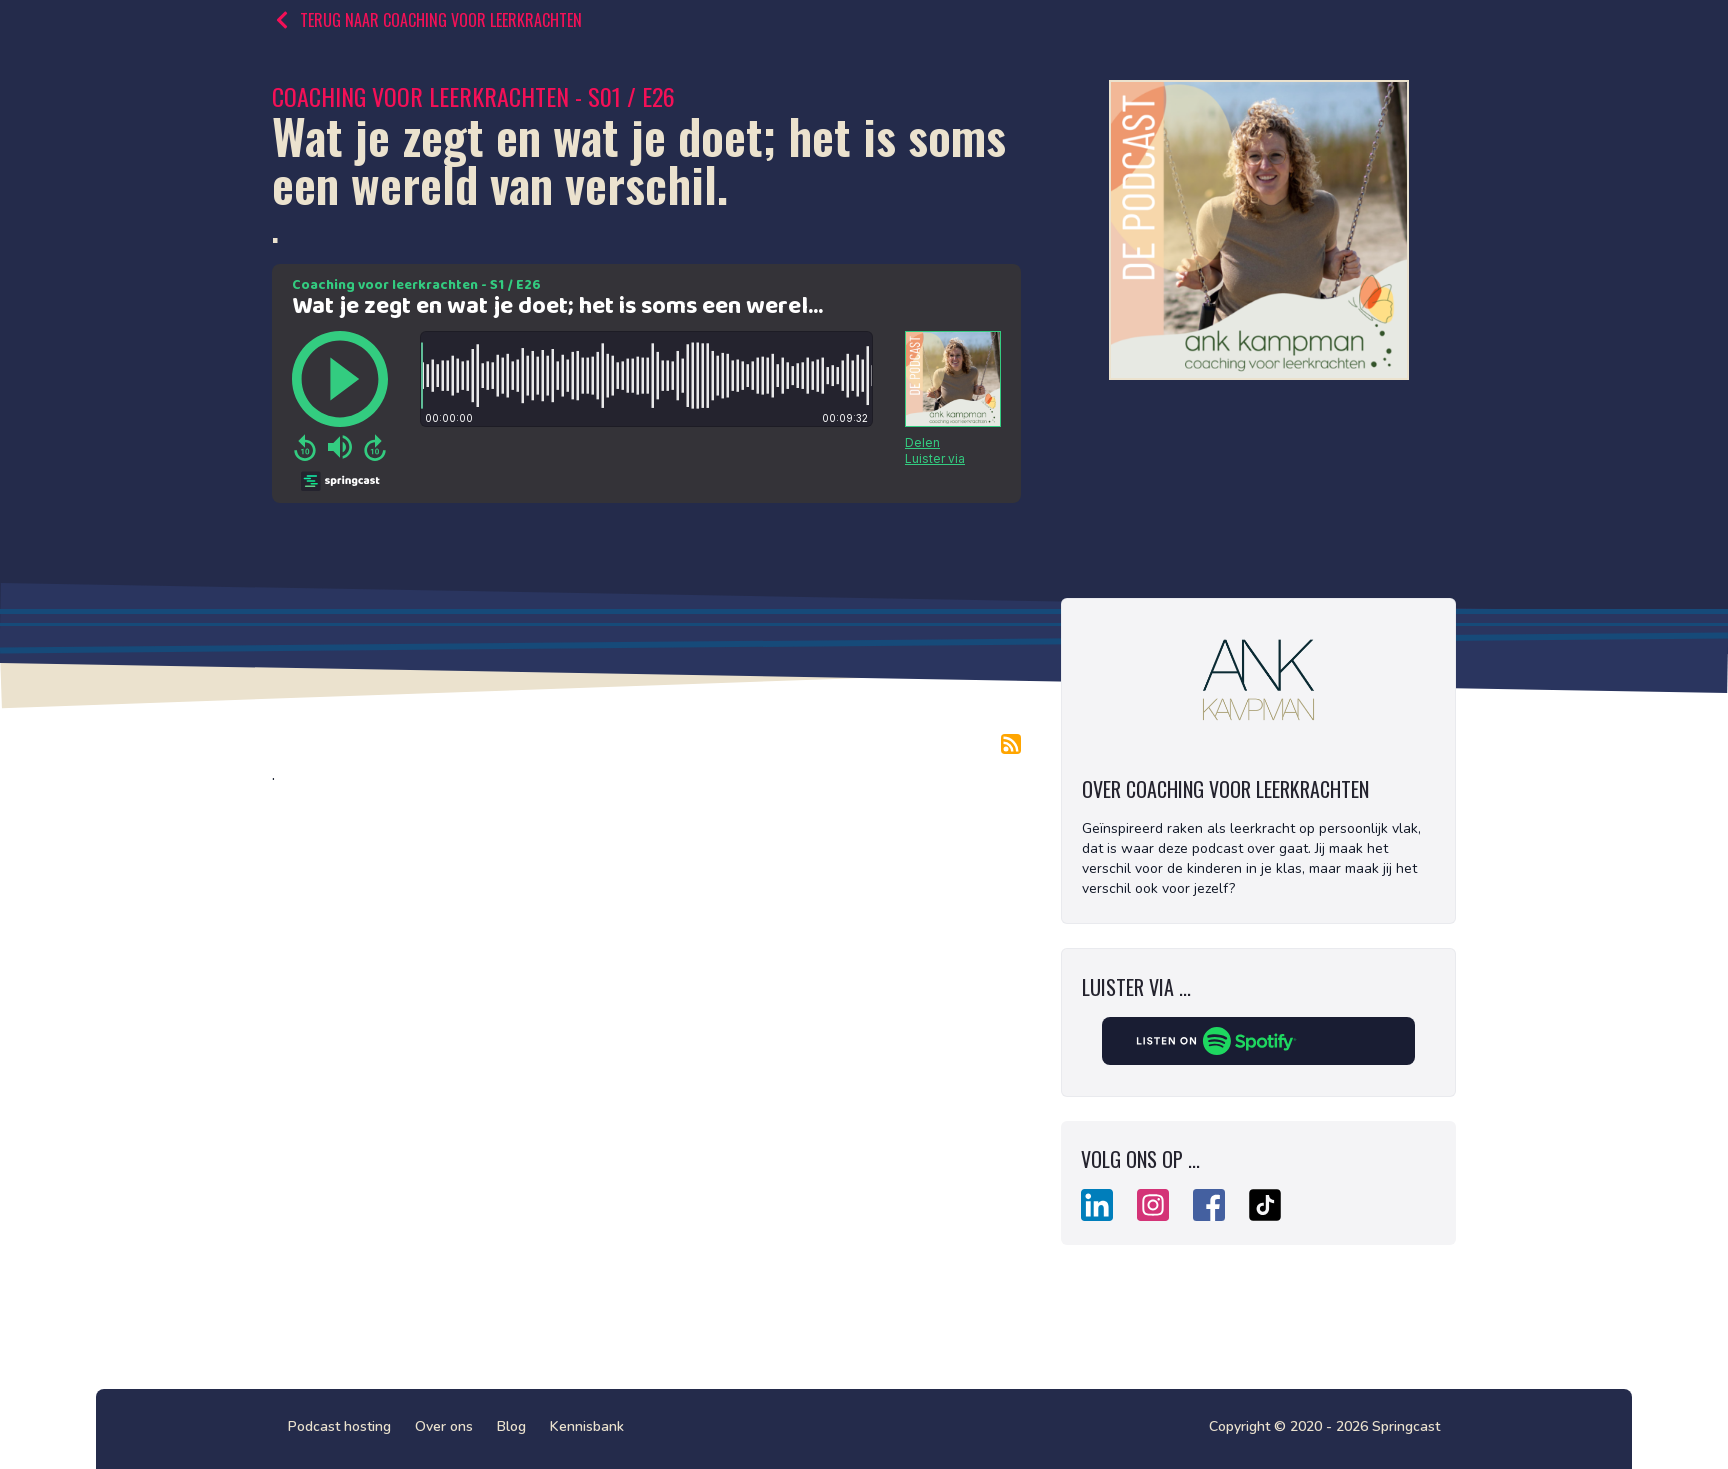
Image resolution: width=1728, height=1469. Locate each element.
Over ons (444, 1426)
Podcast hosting (339, 1426)
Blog (511, 1426)
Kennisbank (587, 1426)
